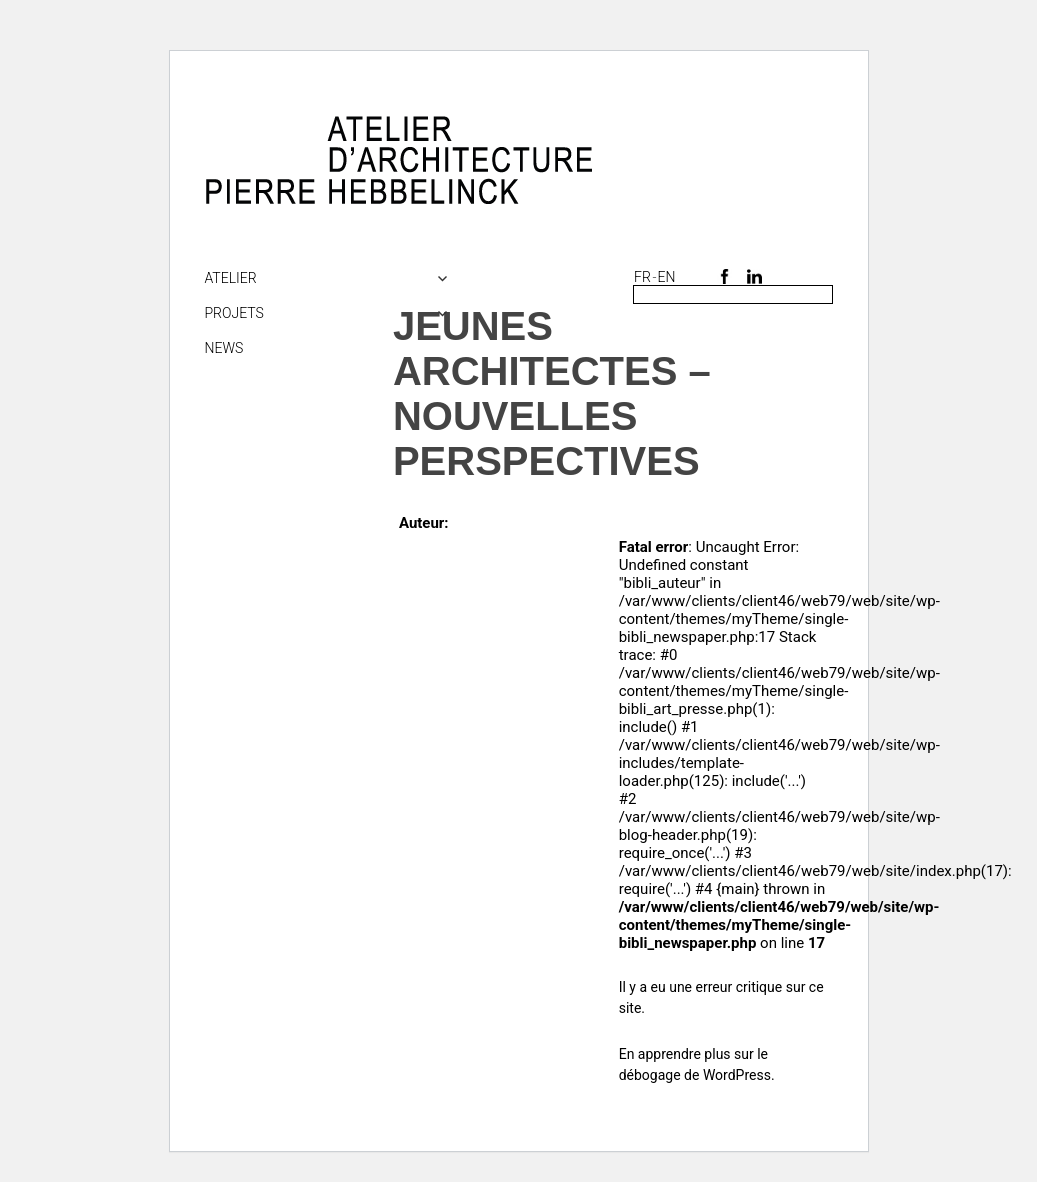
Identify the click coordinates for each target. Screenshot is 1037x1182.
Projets (234, 313)
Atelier (231, 278)
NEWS (224, 348)
